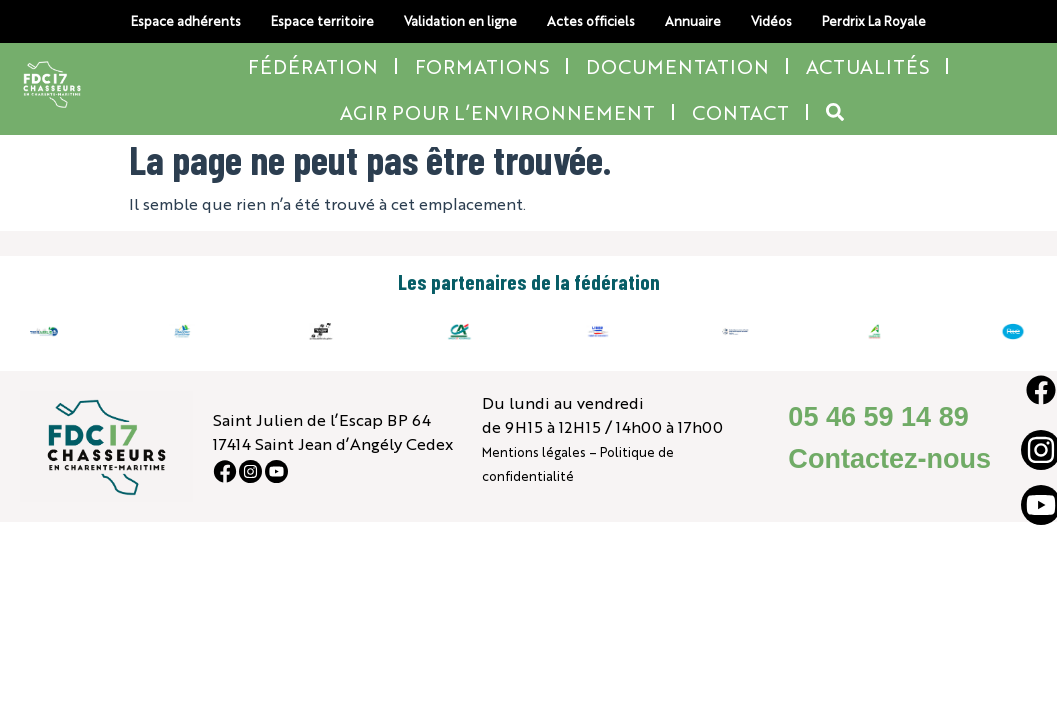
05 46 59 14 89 (878, 417)
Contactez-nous (889, 459)
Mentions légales (534, 451)
